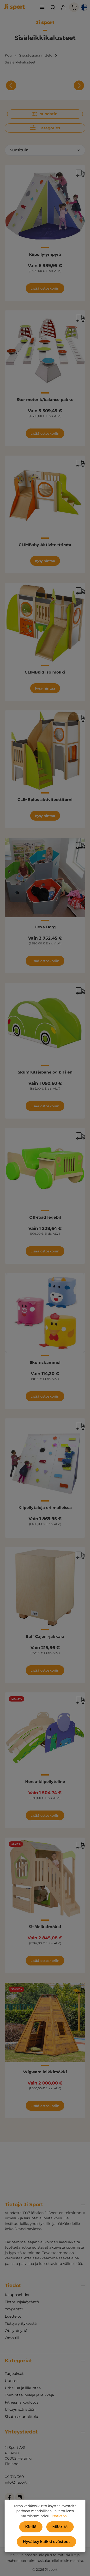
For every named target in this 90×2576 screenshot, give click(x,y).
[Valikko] (42, 7)
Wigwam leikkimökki (45, 2072)
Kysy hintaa (45, 561)
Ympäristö (14, 2309)
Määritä (60, 2527)
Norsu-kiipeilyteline (45, 1781)
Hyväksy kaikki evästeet (46, 2541)
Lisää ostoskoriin (45, 288)
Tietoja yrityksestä (21, 2323)
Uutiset (11, 2380)
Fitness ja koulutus (21, 2402)
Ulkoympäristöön (20, 2409)
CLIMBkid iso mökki (45, 672)
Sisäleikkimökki (45, 1927)
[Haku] (53, 7)
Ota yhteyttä (16, 2330)
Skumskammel (45, 1362)
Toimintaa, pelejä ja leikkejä (29, 2395)
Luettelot (13, 2316)
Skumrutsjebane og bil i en (45, 1072)
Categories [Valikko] (45, 127)
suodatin (44, 114)
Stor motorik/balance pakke (45, 399)
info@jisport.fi (17, 2482)
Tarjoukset (14, 2373)
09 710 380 (14, 2476)
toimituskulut (64, 2555)
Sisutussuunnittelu (21, 2416)
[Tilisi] (63, 7)
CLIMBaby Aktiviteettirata (45, 545)
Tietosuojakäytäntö (22, 2302)
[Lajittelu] (45, 150)
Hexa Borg (45, 927)
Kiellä (30, 2527)
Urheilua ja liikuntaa (23, 2388)
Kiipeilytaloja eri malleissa (45, 1507)
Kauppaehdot (17, 2294)
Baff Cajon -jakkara (45, 1636)
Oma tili (12, 2338)
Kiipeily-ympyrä (45, 254)
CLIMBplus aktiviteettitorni (45, 799)
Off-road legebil (45, 1217)
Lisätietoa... (59, 2516)
